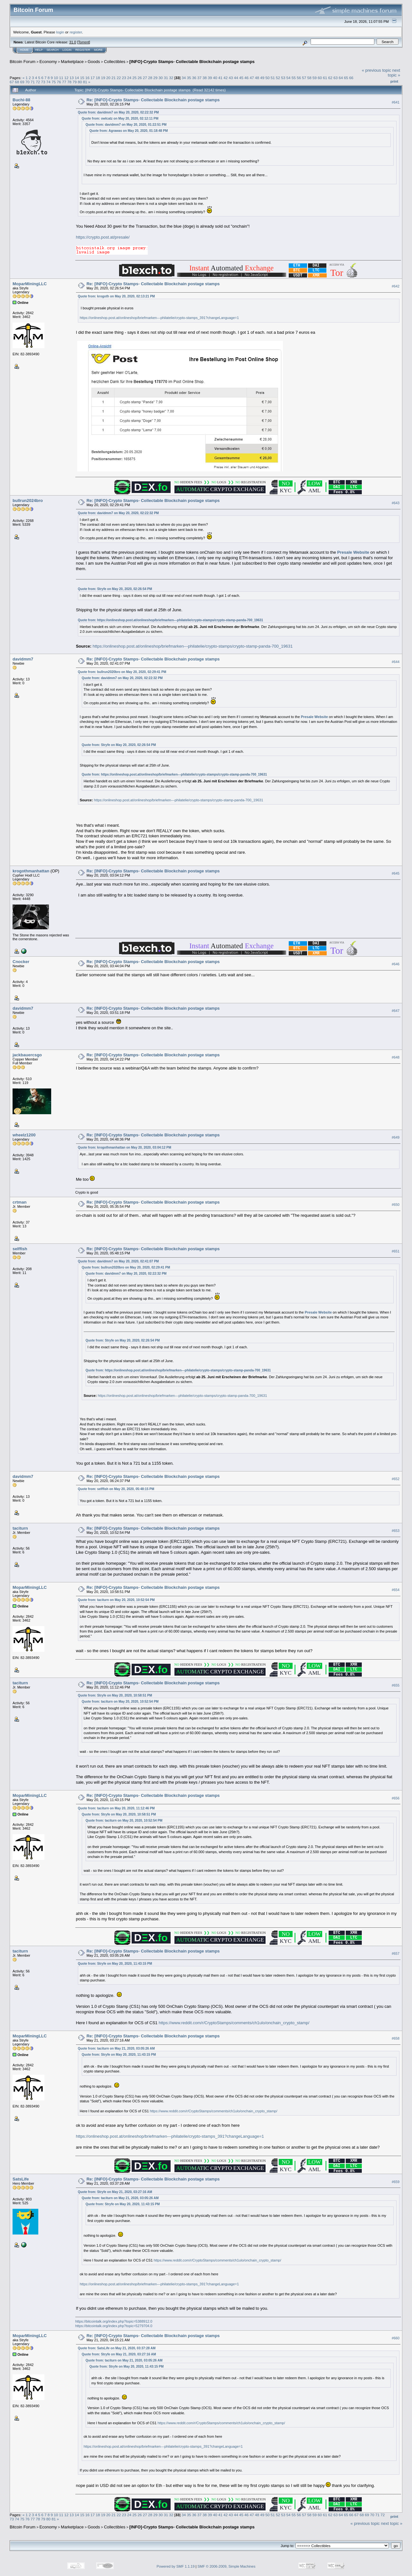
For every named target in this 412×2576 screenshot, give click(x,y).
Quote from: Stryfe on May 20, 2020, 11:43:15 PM (115, 1963)
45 (241, 78)
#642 (395, 286)
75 (54, 82)
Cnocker (21, 961)
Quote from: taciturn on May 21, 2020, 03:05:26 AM (116, 2048)
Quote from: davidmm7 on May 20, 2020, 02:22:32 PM (118, 112)
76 (59, 82)
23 (124, 78)
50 (267, 78)
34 (184, 78)
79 (74, 82)
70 (27, 82)
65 (346, 78)
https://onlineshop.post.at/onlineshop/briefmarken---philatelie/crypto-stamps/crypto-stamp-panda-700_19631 (180, 620)
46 (246, 78)
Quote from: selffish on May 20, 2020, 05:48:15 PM (116, 1489)
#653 (395, 1531)
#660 (395, 2338)
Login (66, 49)
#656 (395, 1798)
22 (119, 78)
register (76, 32)
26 (140, 78)
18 (98, 78)
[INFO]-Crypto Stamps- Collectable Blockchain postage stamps (192, 61)
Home (24, 49)
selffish (20, 1248)
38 (204, 78)
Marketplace (72, 61)
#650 (395, 1204)
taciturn (20, 1528)
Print (394, 81)
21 (113, 78)
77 (64, 82)
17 (92, 78)
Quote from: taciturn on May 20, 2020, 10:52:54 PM (116, 1600)
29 (155, 78)
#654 (395, 1590)
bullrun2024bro (28, 500)
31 (166, 78)
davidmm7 (23, 659)
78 (69, 82)
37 (199, 78)
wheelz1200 (24, 1135)
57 (304, 78)
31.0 (72, 42)
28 (150, 78)
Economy (48, 61)
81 (85, 82)
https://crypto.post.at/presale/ (103, 237)
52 (278, 78)
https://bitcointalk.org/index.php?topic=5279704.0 (113, 2326)
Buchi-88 (21, 99)
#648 (395, 1057)
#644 (395, 662)
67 (12, 82)
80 (80, 82)
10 (56, 78)
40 (215, 78)
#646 (395, 964)
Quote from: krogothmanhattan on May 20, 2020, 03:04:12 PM (124, 1147)
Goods (94, 61)
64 (341, 78)
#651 (395, 1251)
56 (299, 78)
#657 (395, 1953)
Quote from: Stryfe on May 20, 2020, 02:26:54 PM (115, 589)
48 (257, 78)
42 (225, 78)
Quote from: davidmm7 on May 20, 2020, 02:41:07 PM (118, 1261)
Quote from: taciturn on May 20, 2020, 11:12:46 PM (116, 1808)
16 (87, 78)
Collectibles (114, 61)
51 (273, 78)
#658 (395, 2038)
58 (309, 78)
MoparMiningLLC (30, 283)
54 (288, 78)
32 (171, 78)
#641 (395, 102)
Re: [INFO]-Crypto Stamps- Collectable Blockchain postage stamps (153, 99)
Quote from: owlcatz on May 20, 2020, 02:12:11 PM (120, 118)
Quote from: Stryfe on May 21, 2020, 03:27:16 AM (115, 2192)
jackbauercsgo (27, 1054)
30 (161, 78)
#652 (395, 1479)
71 (33, 82)
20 (108, 78)
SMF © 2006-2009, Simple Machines (227, 2566)
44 (236, 78)
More (98, 49)
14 (77, 78)
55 (294, 78)
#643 (395, 503)
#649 (395, 1137)
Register (82, 49)
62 (330, 78)
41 (220, 78)
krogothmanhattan (31, 871)
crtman (19, 1202)
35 (189, 78)
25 (134, 78)
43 (231, 78)
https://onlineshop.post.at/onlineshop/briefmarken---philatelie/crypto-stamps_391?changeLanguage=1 (159, 318)
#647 (395, 1011)
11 (61, 78)
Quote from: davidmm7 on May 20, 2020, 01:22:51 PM (126, 124)
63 (335, 78)
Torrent (83, 42)
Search (53, 49)
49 (262, 78)
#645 (395, 873)
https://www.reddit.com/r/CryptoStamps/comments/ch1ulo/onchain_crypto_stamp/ (234, 2022)
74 (48, 82)
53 (283, 78)
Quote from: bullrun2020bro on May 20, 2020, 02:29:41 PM (122, 672)
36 (194, 78)
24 (129, 78)
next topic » (394, 72)
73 (43, 82)
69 (22, 82)
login (60, 32)
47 (252, 78)
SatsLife (21, 2179)
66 (351, 78)
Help (39, 49)
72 (38, 82)
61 (325, 78)
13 (72, 78)
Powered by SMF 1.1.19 (176, 2566)
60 (320, 78)
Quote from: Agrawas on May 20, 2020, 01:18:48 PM (128, 130)
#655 (395, 1685)
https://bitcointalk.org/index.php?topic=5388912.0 (113, 2321)
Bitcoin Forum (22, 61)
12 (66, 78)
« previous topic (376, 70)
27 (145, 78)
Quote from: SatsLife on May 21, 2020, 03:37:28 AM (116, 2348)
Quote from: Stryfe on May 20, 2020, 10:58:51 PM (115, 1695)
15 (82, 78)
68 (17, 82)
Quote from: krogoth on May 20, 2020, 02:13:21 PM (116, 296)
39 (210, 78)
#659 (395, 2182)
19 (103, 78)
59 (315, 78)
